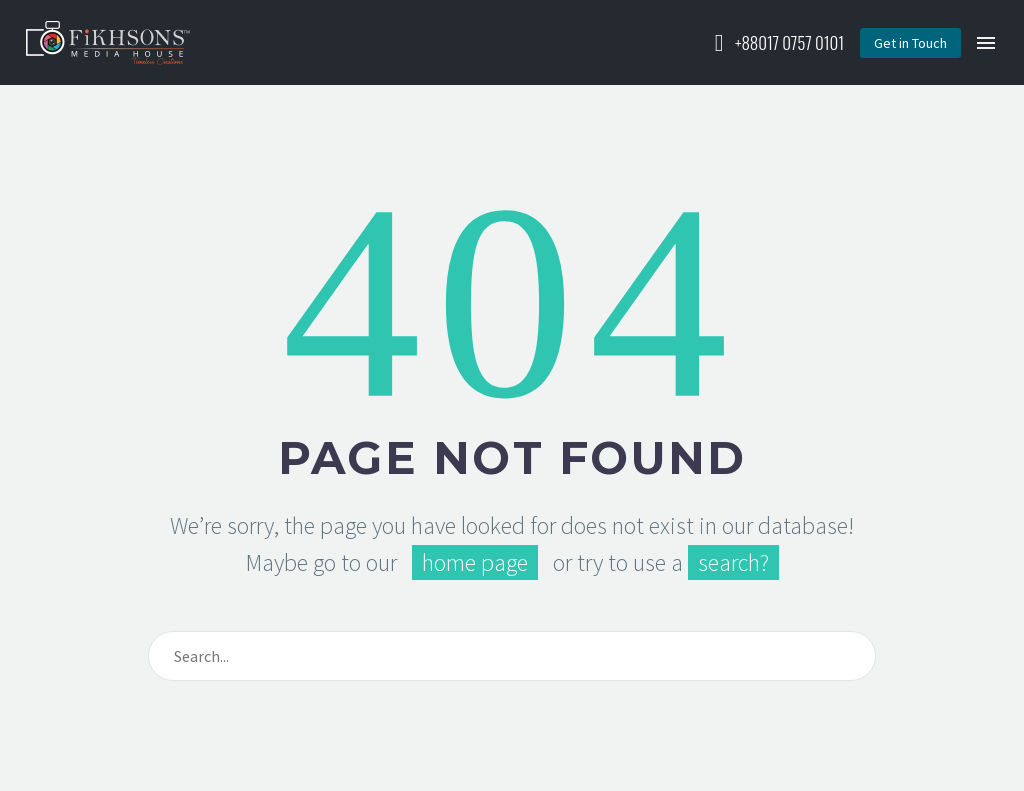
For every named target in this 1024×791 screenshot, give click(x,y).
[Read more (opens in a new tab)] (775, 42)
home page (475, 562)
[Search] (512, 656)
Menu (986, 43)
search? (733, 562)
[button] (910, 43)
